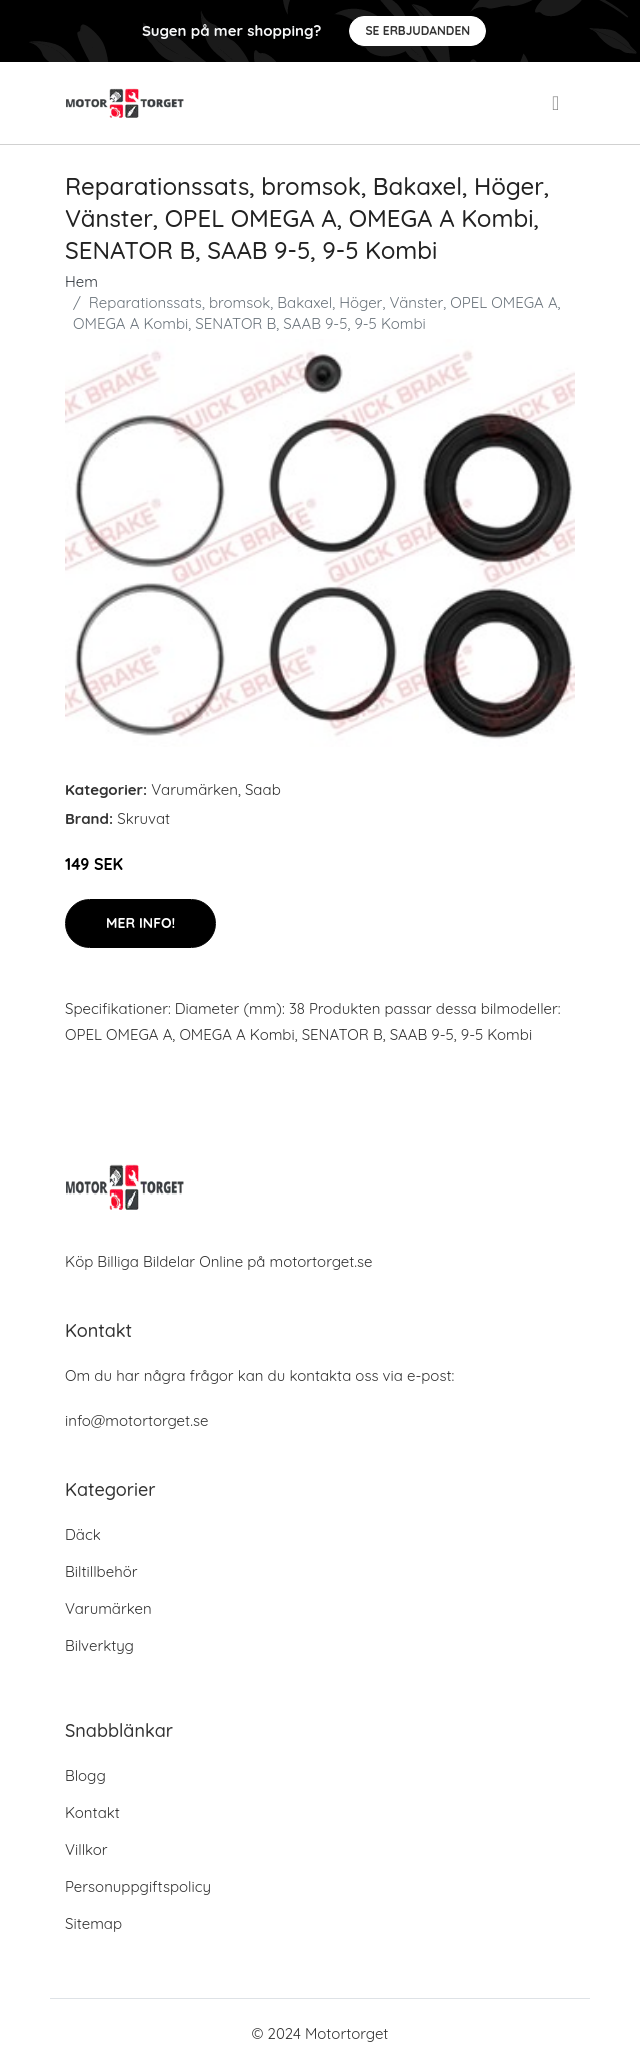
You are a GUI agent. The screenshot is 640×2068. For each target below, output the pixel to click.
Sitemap (93, 1923)
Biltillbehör (101, 1571)
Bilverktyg (99, 1645)
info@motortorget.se (136, 1420)
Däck (83, 1534)
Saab (263, 789)
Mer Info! (140, 923)
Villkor (86, 1849)
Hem (81, 281)
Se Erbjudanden (417, 30)
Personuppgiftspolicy (138, 1886)
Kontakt (92, 1812)
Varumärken (194, 789)
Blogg (85, 1775)
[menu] (557, 103)
